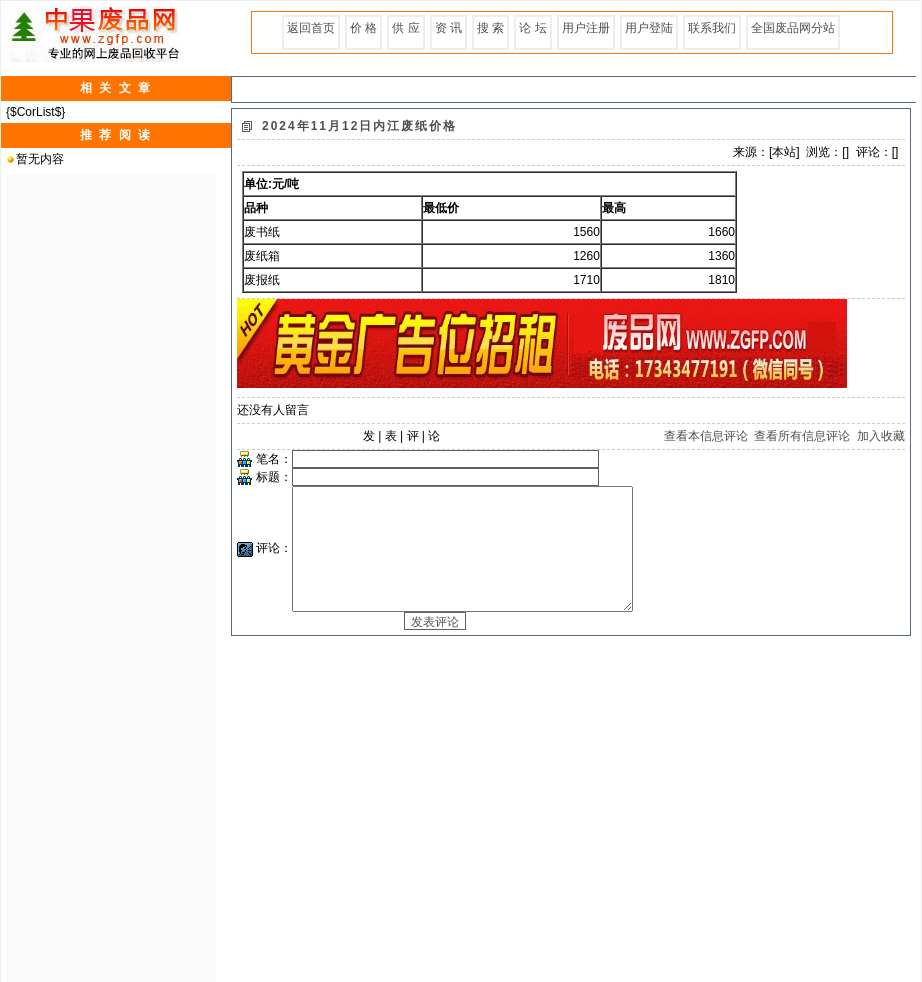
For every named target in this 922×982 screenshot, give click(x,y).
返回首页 (311, 28)
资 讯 (448, 28)
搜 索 (490, 28)
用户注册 (586, 28)
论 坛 (532, 28)
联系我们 (712, 28)
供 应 (405, 28)
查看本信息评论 (706, 436)
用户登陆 (649, 28)
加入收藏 (881, 436)
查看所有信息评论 (802, 436)
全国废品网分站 (793, 28)
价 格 (363, 28)
